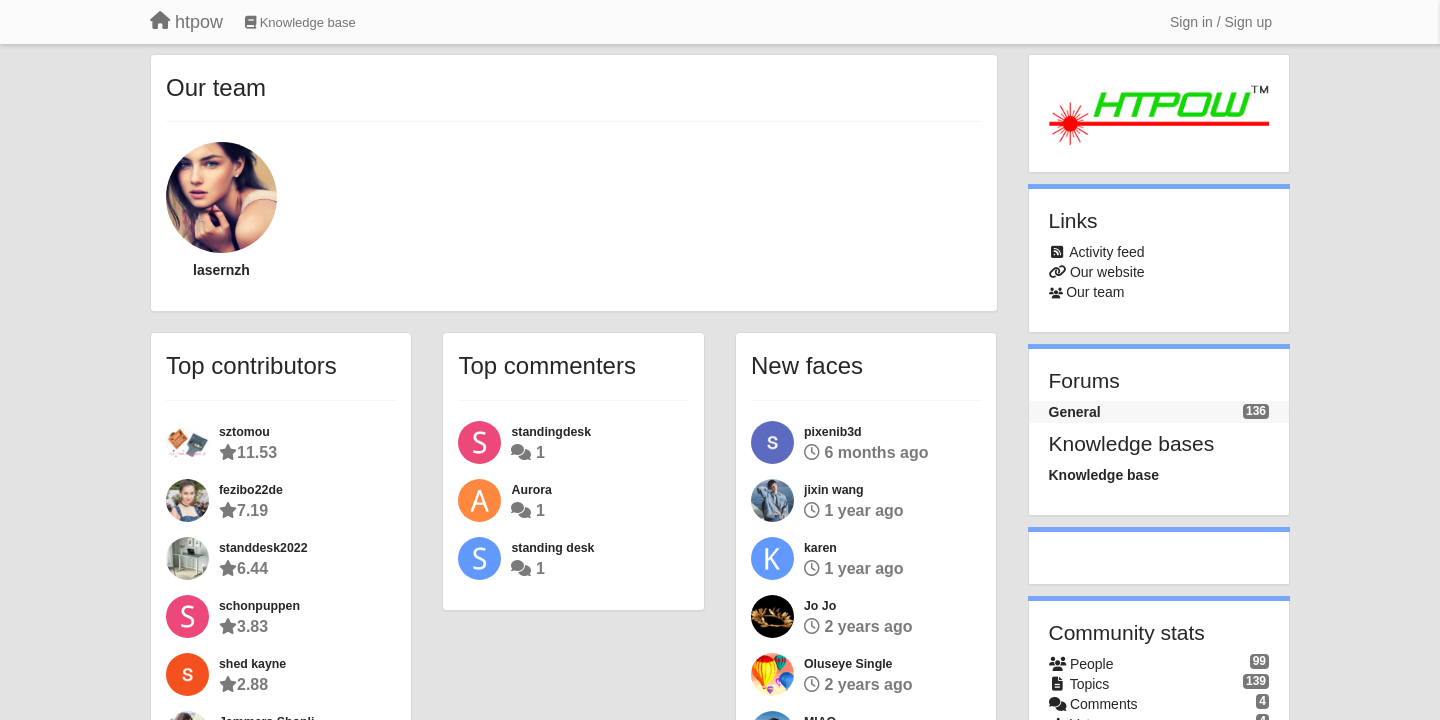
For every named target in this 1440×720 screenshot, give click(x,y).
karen (820, 548)
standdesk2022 (263, 548)
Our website (1107, 272)
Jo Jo (820, 606)
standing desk (552, 548)
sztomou (244, 432)
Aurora (531, 490)
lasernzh (221, 270)
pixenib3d (833, 432)
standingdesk (551, 432)
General (1075, 412)
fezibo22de (251, 490)
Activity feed (1106, 252)
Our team (1095, 292)
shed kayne (252, 664)
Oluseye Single (848, 664)
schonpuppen (259, 606)
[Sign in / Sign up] (1221, 22)
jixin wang (834, 490)
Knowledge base (1104, 475)
